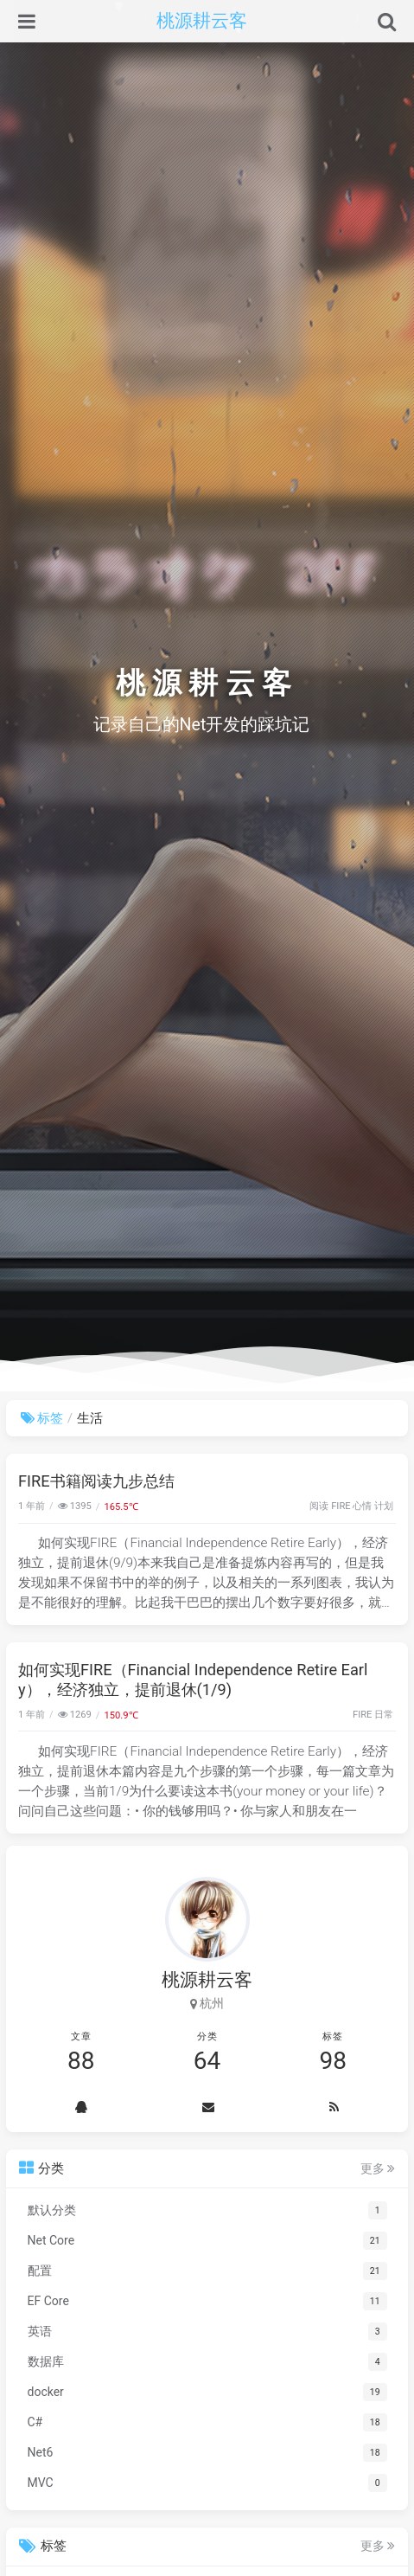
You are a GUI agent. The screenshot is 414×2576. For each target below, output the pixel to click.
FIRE (340, 1506)
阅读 (318, 1506)
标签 (42, 1418)
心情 (362, 1506)
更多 (377, 2168)
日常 (383, 1714)
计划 (383, 1506)
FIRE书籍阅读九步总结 (96, 1481)
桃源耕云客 (201, 20)
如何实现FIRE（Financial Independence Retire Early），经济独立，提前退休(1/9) (192, 1680)
